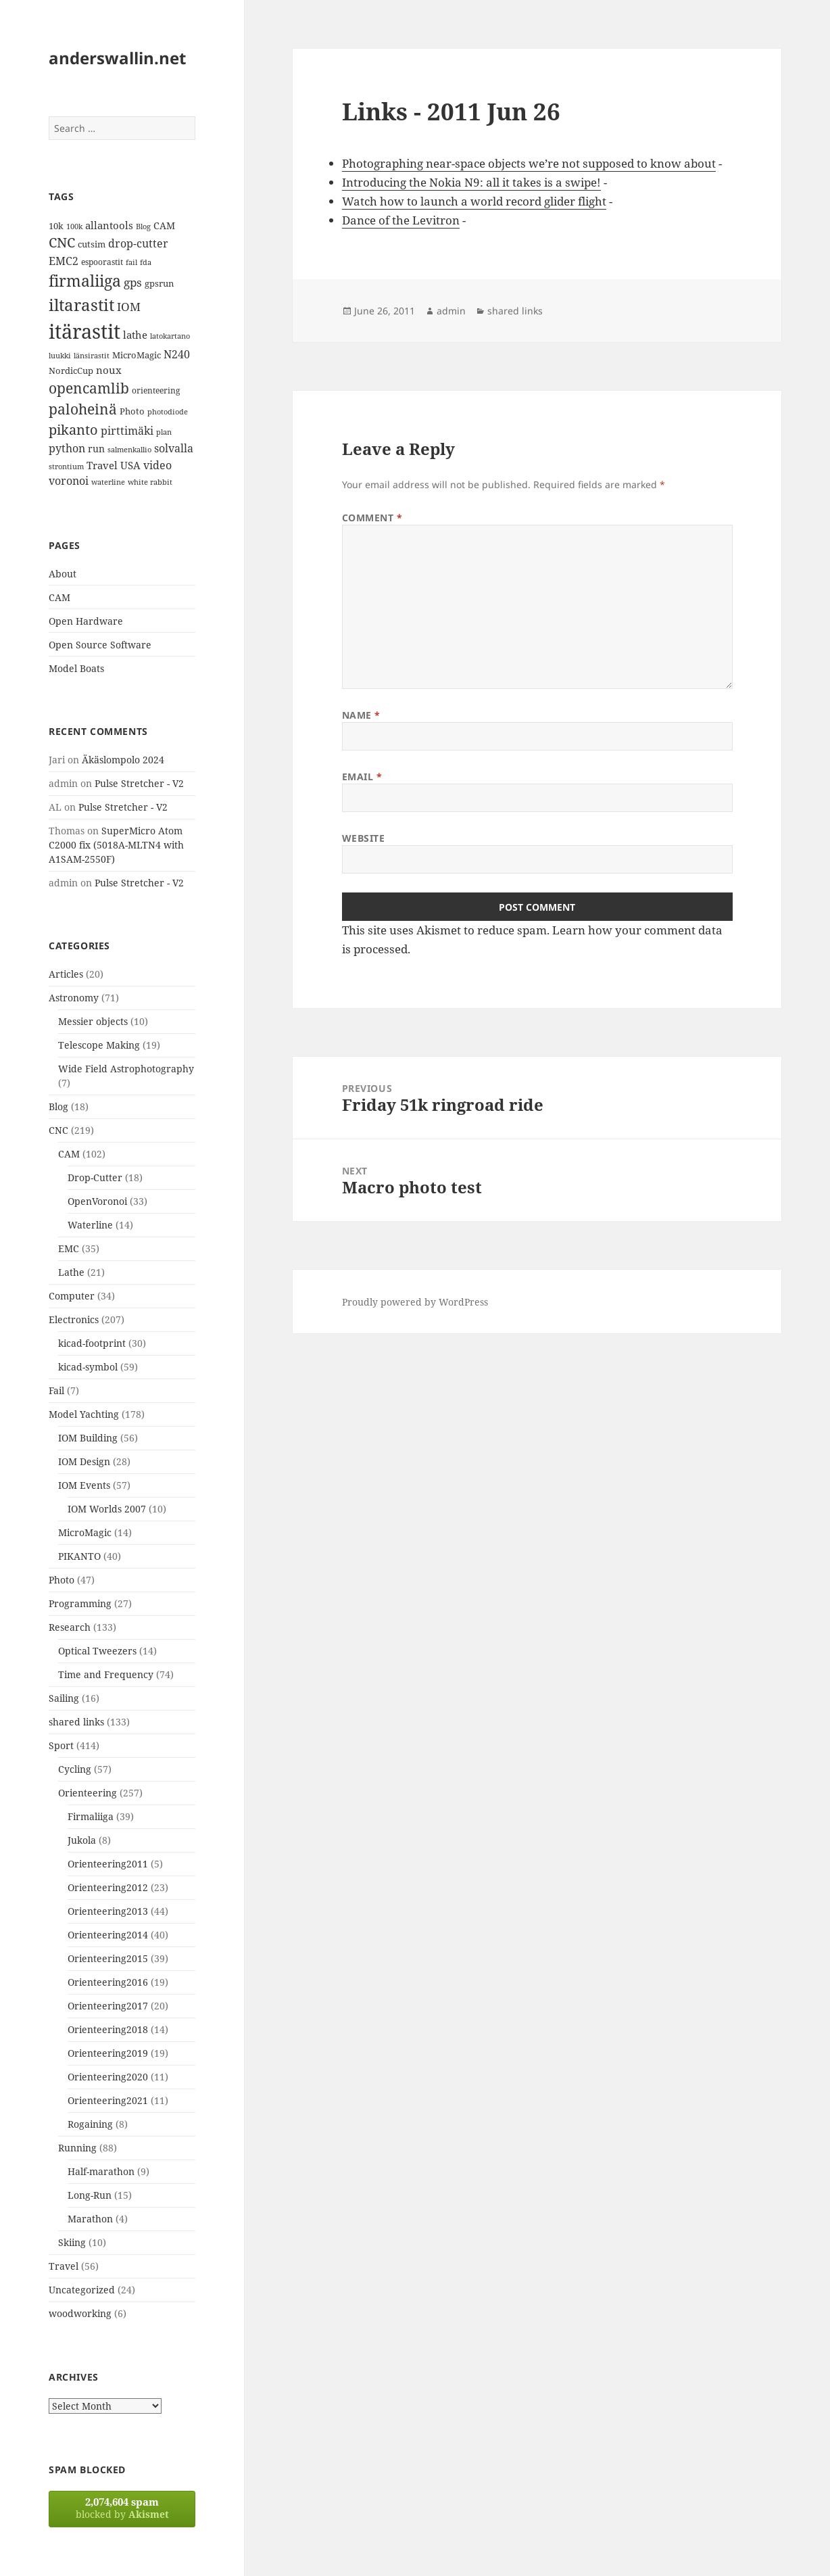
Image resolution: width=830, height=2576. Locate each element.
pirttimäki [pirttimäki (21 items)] (127, 430)
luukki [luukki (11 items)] (60, 355)
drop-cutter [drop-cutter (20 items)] (138, 243)
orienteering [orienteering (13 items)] (156, 390)
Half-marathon (101, 2171)
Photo (61, 1579)
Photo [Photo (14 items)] (132, 411)
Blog (58, 1106)
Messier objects (93, 1021)
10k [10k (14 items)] (56, 226)
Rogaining (90, 2124)
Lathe (71, 1272)
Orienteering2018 (108, 2029)
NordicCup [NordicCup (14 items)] (71, 370)
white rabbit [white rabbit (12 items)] (150, 482)
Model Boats (76, 668)
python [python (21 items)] (67, 448)
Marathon (90, 2218)
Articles (66, 974)
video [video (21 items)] (157, 465)
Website (363, 838)
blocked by (122, 2508)
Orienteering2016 (108, 1982)
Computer (72, 1295)
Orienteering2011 (108, 1863)
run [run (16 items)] (96, 448)
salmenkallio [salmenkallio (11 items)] (129, 449)
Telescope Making (99, 1045)
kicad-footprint (92, 1343)
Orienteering (87, 1792)
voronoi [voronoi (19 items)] (69, 480)
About (62, 573)
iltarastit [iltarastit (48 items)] (81, 304)
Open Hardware (86, 621)
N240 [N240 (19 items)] (177, 354)
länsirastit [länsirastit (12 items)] (91, 355)
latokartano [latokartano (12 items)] (170, 336)
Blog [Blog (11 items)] (143, 226)
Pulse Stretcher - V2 (139, 783)
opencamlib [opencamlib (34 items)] (89, 388)
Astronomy (74, 997)
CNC (58, 1130)
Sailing (64, 1698)
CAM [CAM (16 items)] (164, 225)
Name (361, 715)
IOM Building (88, 1437)
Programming (80, 1603)
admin (451, 310)
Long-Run (90, 2195)
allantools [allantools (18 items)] (109, 225)
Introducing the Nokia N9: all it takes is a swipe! (471, 182)
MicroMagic (85, 1532)
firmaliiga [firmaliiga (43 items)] (85, 280)
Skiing (72, 2242)
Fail (56, 1390)
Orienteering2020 (108, 2076)
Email (362, 776)
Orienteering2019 (108, 2053)
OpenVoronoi (97, 1201)
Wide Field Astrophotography (126, 1068)
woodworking (80, 2313)
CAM (59, 597)
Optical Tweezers (97, 1650)
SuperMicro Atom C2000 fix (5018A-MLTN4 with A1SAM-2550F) (116, 844)
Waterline (90, 1224)
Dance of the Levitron (401, 220)
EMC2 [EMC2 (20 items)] (63, 261)
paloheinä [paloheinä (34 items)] (83, 409)
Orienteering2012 (108, 1887)
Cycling (74, 1769)
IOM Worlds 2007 (107, 1508)
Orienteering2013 (108, 1911)
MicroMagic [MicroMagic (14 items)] (136, 355)
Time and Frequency (105, 1674)
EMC (68, 1248)
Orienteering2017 (108, 2005)
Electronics (74, 1319)
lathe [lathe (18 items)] (135, 334)
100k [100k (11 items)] (74, 226)
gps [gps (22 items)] (133, 282)
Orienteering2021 (108, 2100)
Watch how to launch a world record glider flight (474, 201)
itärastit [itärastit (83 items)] (84, 331)
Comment (372, 517)
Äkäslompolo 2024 (123, 759)
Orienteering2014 (108, 1934)
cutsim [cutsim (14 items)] (91, 244)
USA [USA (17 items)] (130, 465)
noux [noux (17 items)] (109, 370)
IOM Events (84, 1485)
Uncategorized (82, 2289)
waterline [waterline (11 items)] (108, 482)
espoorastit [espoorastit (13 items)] (102, 262)
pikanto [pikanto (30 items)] (73, 430)
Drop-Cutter (95, 1177)
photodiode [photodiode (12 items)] (167, 411)
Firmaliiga (91, 1816)
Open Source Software (100, 644)
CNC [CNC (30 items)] (62, 242)
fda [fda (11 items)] (145, 262)
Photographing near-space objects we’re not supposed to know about (529, 163)
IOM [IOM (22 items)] (129, 306)
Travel (63, 2266)
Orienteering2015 (108, 1958)
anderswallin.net (117, 58)
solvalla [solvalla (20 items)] (173, 448)
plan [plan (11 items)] (164, 432)
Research (70, 1627)
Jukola (82, 1840)
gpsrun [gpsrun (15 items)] (159, 283)
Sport (61, 1745)
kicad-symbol (88, 1366)
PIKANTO (79, 1556)
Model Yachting (84, 1414)
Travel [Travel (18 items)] (102, 465)
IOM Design (84, 1461)
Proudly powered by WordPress (415, 1301)
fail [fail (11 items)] (131, 262)
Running (77, 2147)
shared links (76, 1721)
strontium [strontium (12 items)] (66, 466)
